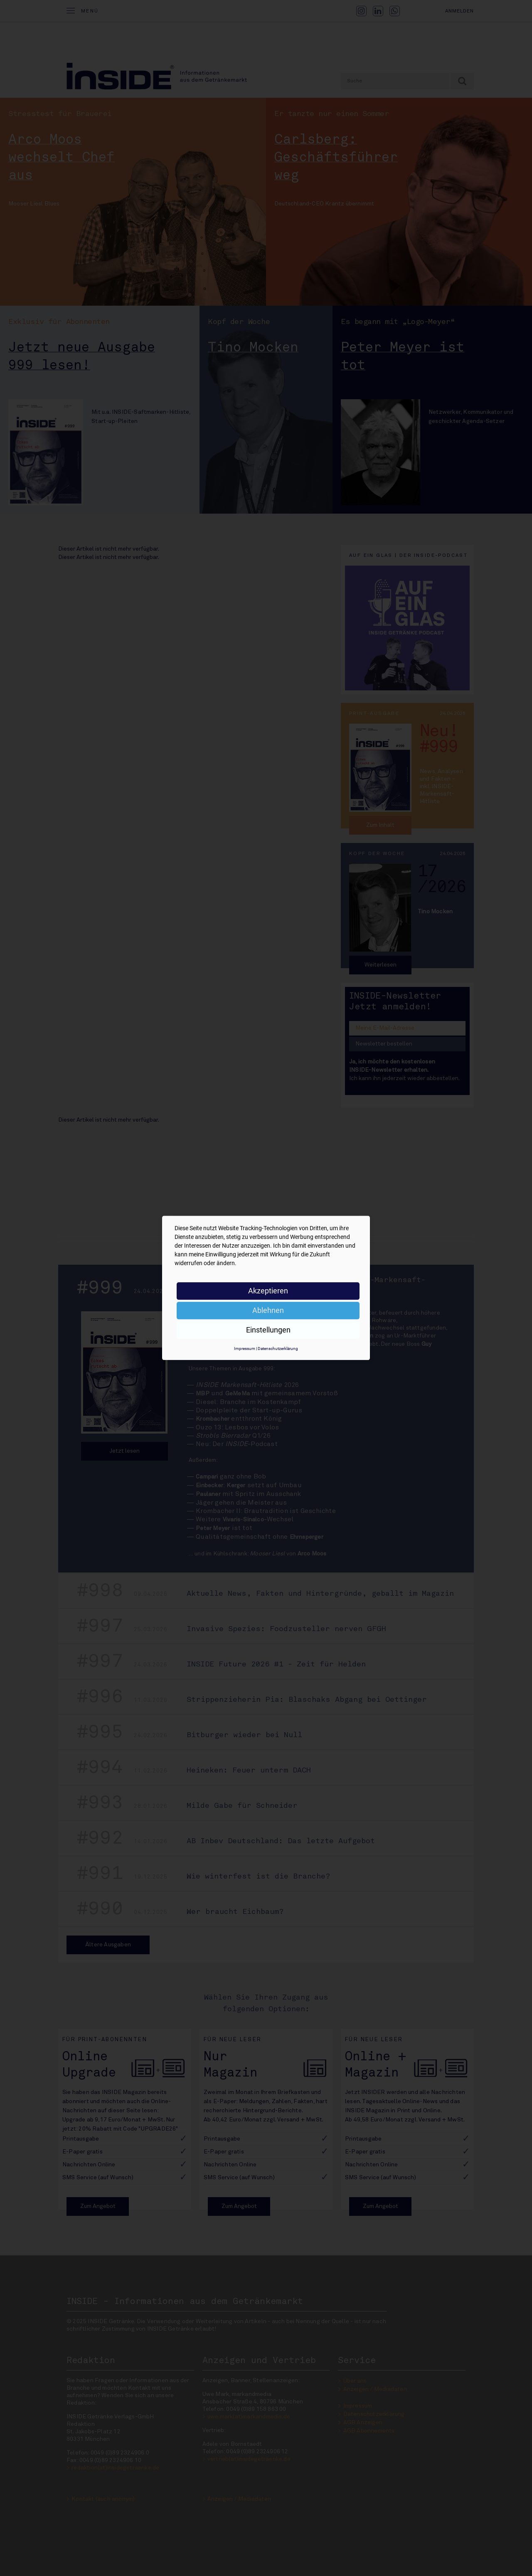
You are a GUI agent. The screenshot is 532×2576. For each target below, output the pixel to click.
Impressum (244, 1348)
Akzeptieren (268, 1290)
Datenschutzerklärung (278, 1348)
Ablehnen (268, 1310)
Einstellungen (268, 1329)
